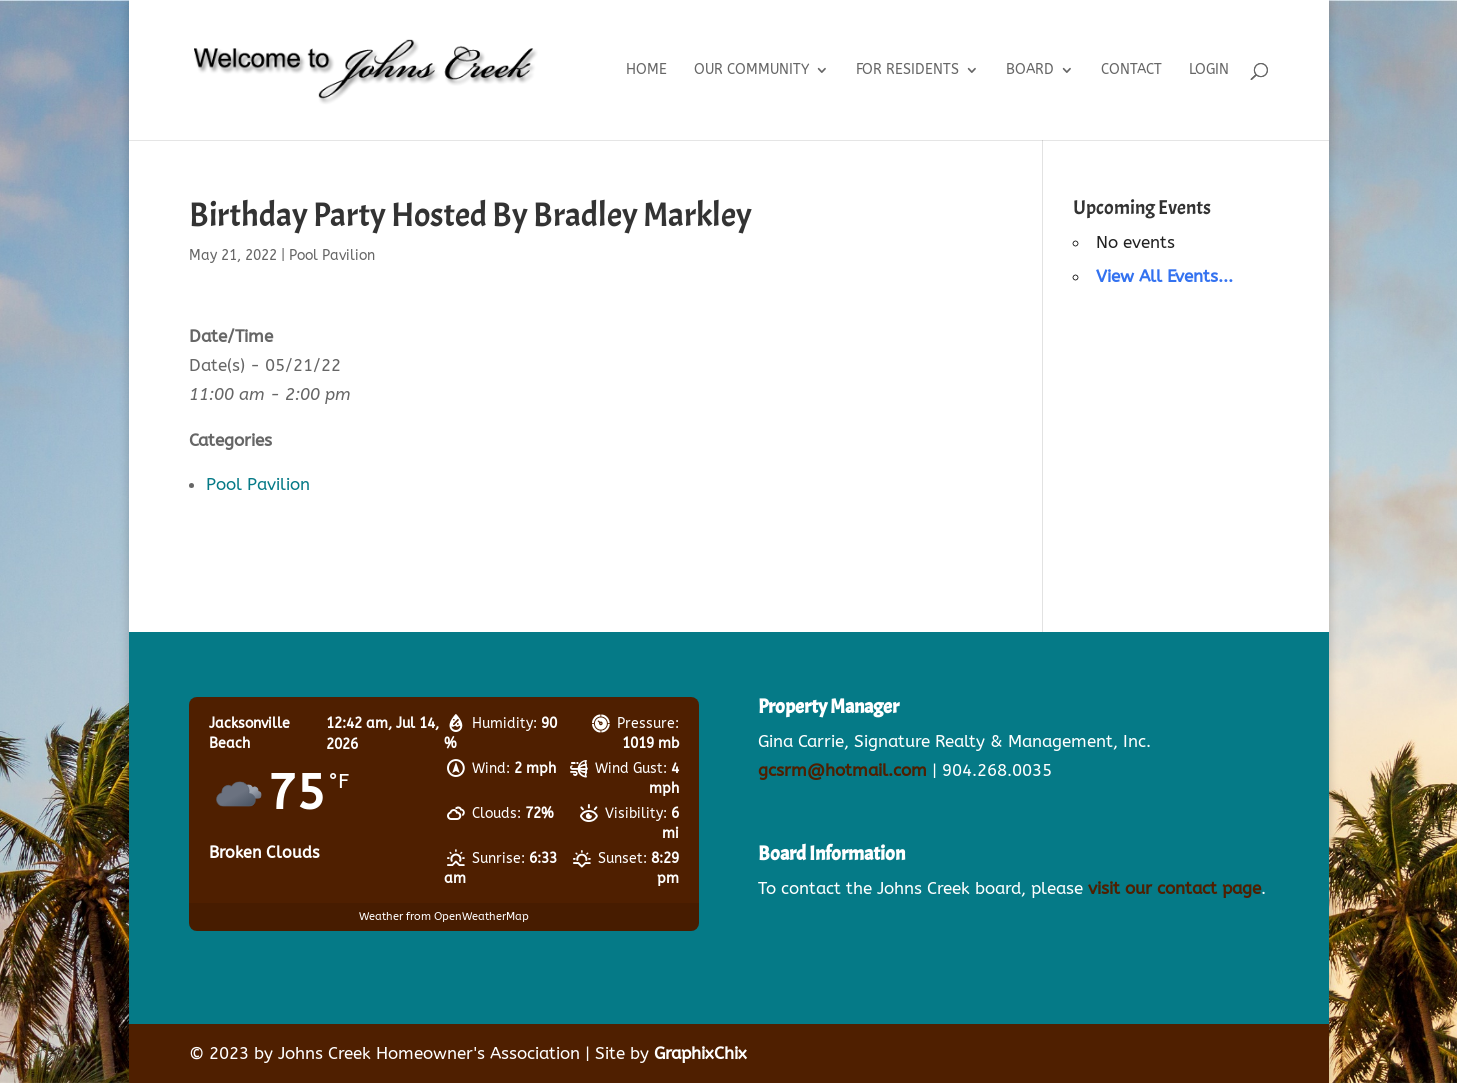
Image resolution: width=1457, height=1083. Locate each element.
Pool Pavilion (332, 255)
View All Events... (1164, 276)
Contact (1131, 70)
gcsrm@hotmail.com (842, 770)
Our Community (751, 70)
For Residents (907, 70)
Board (1030, 70)
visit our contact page (1174, 888)
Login (1209, 70)
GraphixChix (700, 1053)
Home (646, 70)
